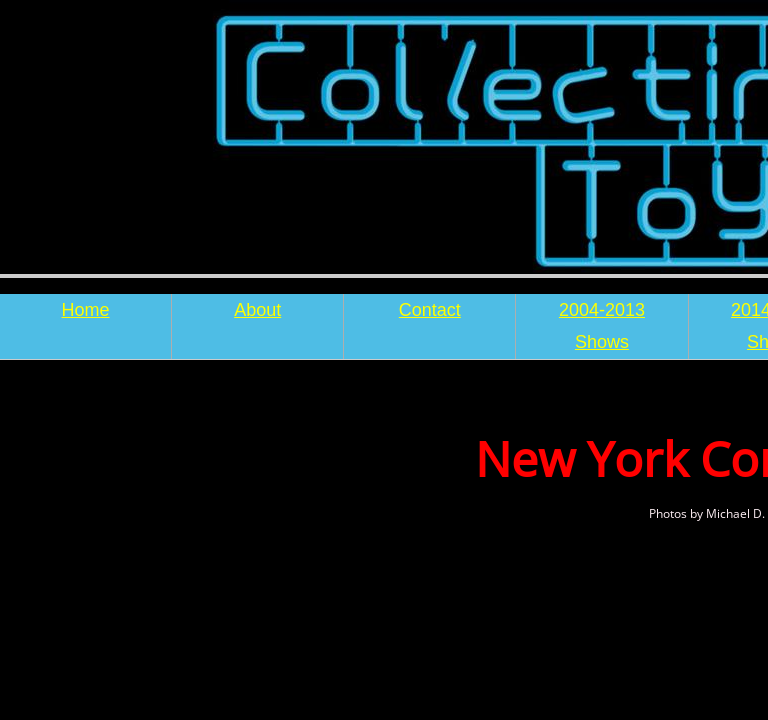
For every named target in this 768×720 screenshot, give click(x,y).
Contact (430, 310)
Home (86, 310)
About (257, 310)
